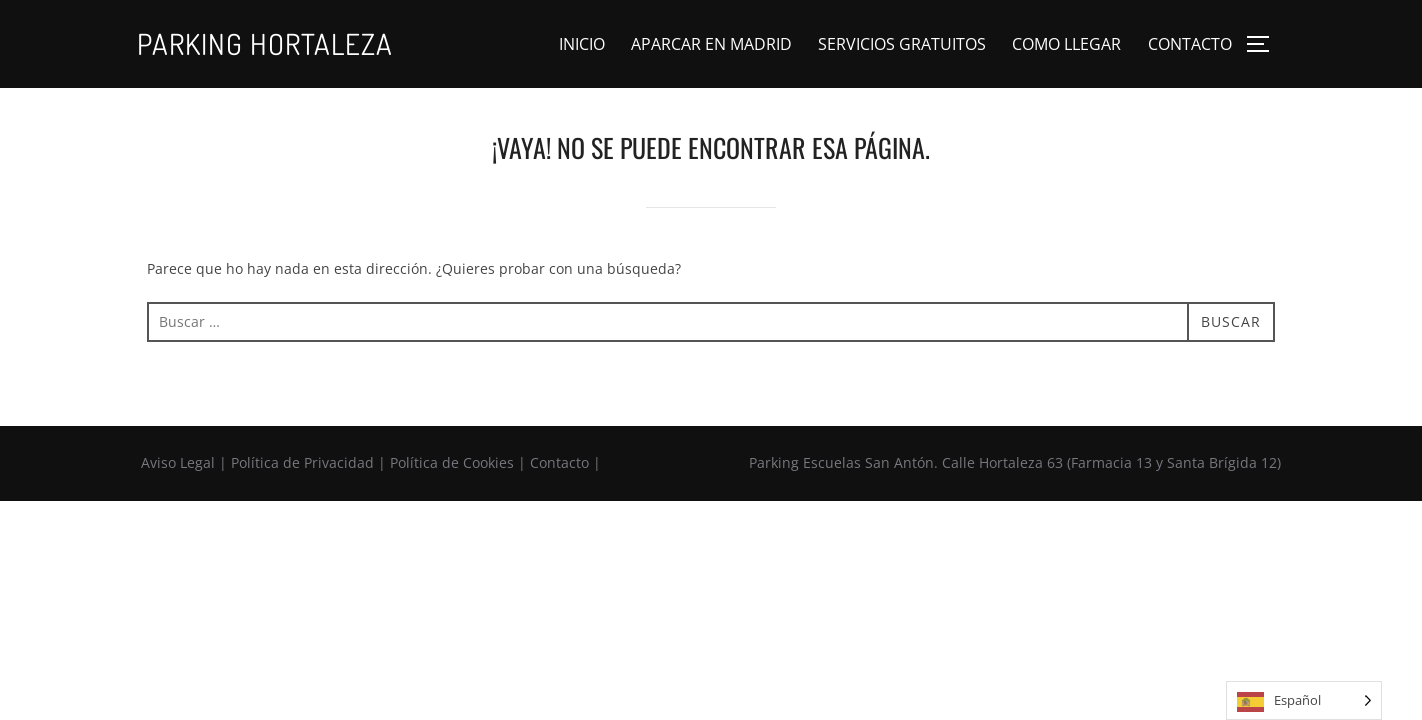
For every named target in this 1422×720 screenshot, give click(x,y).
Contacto (559, 462)
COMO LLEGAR (1066, 44)
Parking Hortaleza (265, 43)
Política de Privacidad (302, 462)
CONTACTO (1190, 44)
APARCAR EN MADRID (711, 44)
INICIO (582, 44)
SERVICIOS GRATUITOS (902, 44)
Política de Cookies (452, 462)
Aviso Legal (178, 462)
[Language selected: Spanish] (1304, 700)
